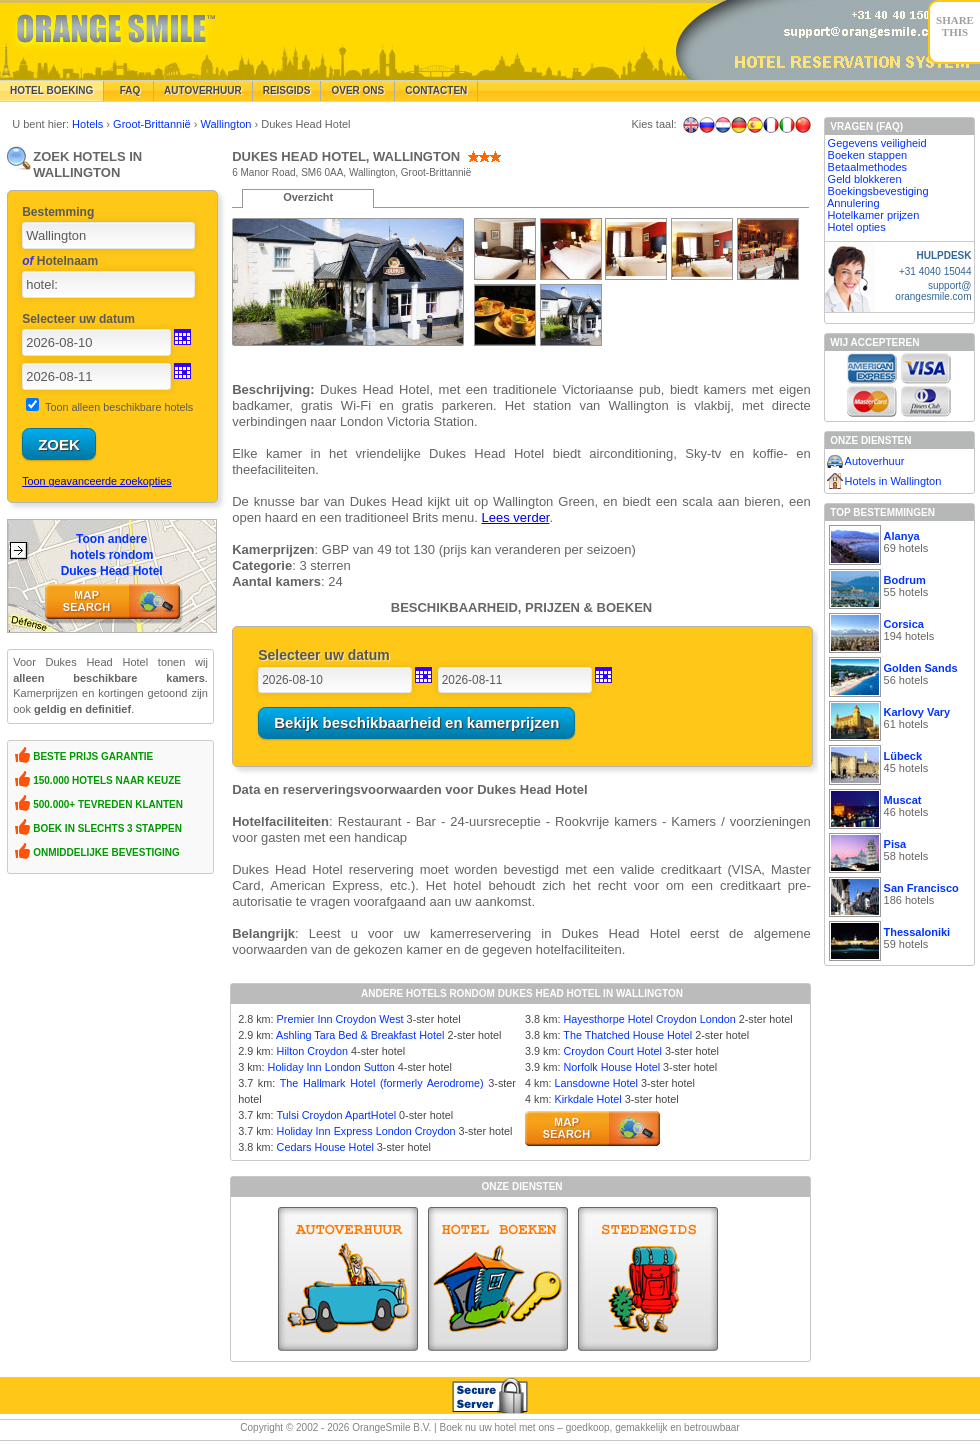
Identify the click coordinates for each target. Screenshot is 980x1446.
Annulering (853, 203)
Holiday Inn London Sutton (331, 1067)
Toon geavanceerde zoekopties (96, 481)
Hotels (89, 124)
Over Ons (357, 90)
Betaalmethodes (868, 167)
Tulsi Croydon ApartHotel (336, 1115)
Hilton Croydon (312, 1051)
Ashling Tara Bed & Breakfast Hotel (360, 1035)
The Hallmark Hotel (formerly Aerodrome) (382, 1083)
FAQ (128, 90)
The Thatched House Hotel (627, 1035)
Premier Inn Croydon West (340, 1019)
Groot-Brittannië (153, 124)
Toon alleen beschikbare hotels (119, 407)
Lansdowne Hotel (595, 1083)
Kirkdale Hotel (587, 1099)
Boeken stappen (868, 155)
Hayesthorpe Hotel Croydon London (649, 1019)
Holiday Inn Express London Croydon (366, 1131)
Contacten (436, 90)
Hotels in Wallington (893, 481)
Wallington (228, 124)
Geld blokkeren (865, 179)
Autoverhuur (203, 90)
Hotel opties (857, 227)
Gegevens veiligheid (877, 143)
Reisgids (287, 90)
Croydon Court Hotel (612, 1051)
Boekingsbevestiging (878, 191)
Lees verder (516, 517)
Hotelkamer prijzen (874, 215)
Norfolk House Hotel (611, 1067)
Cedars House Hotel (325, 1147)
